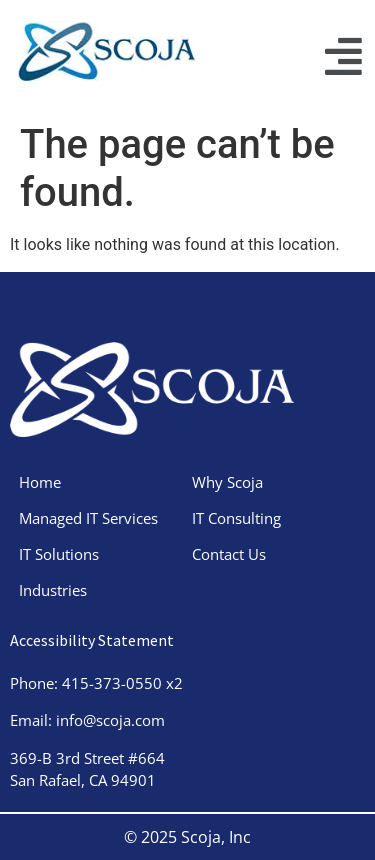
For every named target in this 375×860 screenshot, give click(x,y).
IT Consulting (236, 518)
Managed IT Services (88, 518)
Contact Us (229, 554)
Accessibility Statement (92, 640)
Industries (53, 590)
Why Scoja (227, 482)
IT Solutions (59, 554)
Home (40, 482)
